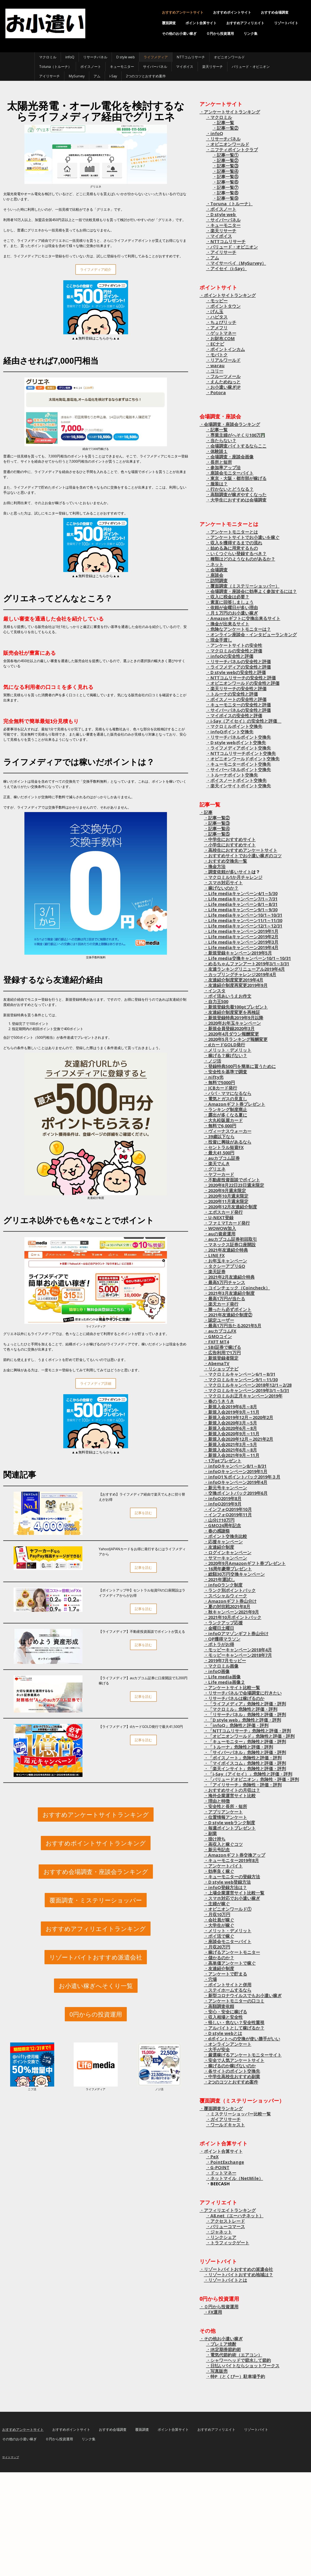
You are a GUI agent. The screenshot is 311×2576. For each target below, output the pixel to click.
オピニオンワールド (229, 57)
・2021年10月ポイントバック (223, 1660)
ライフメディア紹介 (109, 295)
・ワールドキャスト (215, 2228)
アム (97, 76)
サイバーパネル (155, 66)
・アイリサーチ (211, 252)
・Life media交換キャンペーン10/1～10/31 (230, 971)
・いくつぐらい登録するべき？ (226, 553)
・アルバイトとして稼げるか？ (224, 2125)
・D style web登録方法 (217, 1979)
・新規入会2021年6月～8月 (220, 1488)
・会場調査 (207, 570)
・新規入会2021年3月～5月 (220, 1482)
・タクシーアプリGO (214, 1293)
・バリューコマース (215, 2330)
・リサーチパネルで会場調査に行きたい (233, 1736)
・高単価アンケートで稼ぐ (220, 2060)
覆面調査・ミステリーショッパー (109, 1968)
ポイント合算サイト (166, 23)
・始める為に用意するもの (222, 548)
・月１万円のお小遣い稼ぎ (222, 618)
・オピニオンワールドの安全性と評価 (233, 694)
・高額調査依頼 (209, 2103)
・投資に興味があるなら (218, 1169)
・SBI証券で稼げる (212, 1374)
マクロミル (47, 57)
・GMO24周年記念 (212, 1563)
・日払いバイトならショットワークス (233, 2469)
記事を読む (146, 1580)
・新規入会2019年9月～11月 (222, 1450)
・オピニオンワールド (218, 144)
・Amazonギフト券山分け (220, 1644)
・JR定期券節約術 (213, 2453)
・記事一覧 (213, 123)
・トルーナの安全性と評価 (222, 705)
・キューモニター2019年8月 (221, 1958)
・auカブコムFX (210, 1358)
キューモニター (122, 66)
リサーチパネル (95, 57)
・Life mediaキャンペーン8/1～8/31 (231, 915)
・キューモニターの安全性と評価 (228, 715)
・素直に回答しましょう (220, 607)
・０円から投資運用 (209, 2410)
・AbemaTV (207, 1390)
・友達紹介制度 (209, 1585)
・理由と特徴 (207, 1898)
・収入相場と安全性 (213, 2114)
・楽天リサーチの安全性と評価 (226, 699)
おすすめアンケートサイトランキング (109, 1882)
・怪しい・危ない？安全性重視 (224, 2120)
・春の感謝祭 (207, 1569)
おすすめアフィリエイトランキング (109, 1996)
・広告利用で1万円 (212, 1380)
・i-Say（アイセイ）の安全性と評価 (234, 732)
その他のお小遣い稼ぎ (144, 33)
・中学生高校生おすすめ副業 (222, 2174)
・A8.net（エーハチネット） (225, 2319)
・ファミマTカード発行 (217, 1250)
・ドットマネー (211, 2277)
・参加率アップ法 (213, 467)
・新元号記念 (207, 1947)
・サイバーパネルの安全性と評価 (228, 721)
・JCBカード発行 (210, 1115)
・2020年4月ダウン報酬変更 (221, 1061)
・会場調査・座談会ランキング (220, 424)
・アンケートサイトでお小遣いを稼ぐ (233, 537)
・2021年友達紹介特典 (216, 1277)
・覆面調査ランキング (211, 2212)
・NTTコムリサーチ (216, 241)
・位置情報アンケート (215, 1914)
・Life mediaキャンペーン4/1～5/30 (231, 904)
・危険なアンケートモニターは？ (228, 634)
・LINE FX (204, 1282)
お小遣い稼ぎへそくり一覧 (109, 2053)
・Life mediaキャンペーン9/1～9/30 (231, 920)
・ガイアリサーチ (213, 2223)
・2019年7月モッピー (215, 1704)
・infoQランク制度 (213, 1628)
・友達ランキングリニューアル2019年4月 (230, 993)
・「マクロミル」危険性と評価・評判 (231, 1758)
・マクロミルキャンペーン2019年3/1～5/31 (230, 1425)
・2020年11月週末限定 (216, 1228)
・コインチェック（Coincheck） (227, 1315)
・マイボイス (209, 236)
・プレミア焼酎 (211, 2448)
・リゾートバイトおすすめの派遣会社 (226, 2373)
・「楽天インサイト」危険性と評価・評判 (231, 1852)
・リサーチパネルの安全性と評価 (228, 672)
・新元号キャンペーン (215, 1525)
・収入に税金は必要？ (218, 602)
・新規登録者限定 (211, 1385)
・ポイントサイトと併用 (218, 2082)
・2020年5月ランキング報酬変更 (226, 1066)
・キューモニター (213, 225)
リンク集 (216, 33)
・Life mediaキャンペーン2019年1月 (231, 942)
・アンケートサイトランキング (220, 112)
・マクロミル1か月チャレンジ (223, 888)
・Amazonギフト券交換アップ (224, 1952)
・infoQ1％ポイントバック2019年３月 (232, 1515)
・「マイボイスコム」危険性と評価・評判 (231, 1841)
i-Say (113, 76)
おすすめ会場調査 (240, 12)
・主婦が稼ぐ (207, 2001)
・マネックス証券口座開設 (220, 1271)
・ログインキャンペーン (218, 1590)
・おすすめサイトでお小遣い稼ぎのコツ (233, 866)
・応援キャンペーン (213, 1579)
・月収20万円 (207, 2044)
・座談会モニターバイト (220, 473)
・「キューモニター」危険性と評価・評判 (231, 1809)
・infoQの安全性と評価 (220, 667)
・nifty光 (204, 1104)
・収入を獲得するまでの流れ (224, 543)
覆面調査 (134, 23)
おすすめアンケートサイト (148, 12)
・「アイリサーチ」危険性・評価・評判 (233, 1882)
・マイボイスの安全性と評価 (224, 726)
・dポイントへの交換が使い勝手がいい (232, 2136)
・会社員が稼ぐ (209, 2017)
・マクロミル (209, 117)
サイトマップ (45, 2561)
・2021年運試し (209, 1623)
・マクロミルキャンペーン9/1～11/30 (231, 1407)
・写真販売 (207, 2475)
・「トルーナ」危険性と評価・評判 (228, 1817)
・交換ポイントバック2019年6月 (226, 1531)
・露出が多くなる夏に (215, 1142)
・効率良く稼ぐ (209, 1968)
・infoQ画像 (207, 1714)
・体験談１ (207, 451)
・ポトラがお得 (209, 1687)
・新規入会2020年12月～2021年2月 (228, 1477)
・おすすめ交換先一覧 (215, 872)
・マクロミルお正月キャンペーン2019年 (233, 1434)
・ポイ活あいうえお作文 (218, 1023)
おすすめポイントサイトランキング (109, 1911)
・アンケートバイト (213, 1963)
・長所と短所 (209, 462)
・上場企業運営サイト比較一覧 (224, 1990)
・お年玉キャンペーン (215, 1288)
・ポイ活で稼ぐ (209, 2033)
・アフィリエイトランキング (218, 2314)
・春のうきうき (209, 1439)
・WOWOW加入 (210, 1255)
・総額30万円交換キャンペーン (224, 1617)
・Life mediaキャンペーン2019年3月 (231, 953)
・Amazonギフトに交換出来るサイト (233, 624)
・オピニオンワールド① (218, 2006)
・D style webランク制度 (219, 1920)
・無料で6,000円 (210, 1153)
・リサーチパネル (213, 139)
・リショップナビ (211, 1396)
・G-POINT (208, 2271)
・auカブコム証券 (212, 1185)
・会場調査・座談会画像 (220, 457)
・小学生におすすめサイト (220, 856)
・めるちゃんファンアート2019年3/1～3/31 (230, 982)
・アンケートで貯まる (215, 2071)
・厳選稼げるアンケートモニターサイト (233, 2152)
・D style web (211, 214)
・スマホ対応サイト (213, 893)
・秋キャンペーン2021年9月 (221, 1655)
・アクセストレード (215, 2325)
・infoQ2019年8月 (213, 1536)
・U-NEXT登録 (209, 1244)
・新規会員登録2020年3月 (219, 1055)
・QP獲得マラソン (212, 1682)
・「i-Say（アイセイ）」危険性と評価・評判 (227, 1863)
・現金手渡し (209, 651)
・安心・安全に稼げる (215, 2109)
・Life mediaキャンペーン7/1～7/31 (231, 910)
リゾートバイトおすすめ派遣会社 (109, 2025)
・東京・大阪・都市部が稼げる (226, 478)
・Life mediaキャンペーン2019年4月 (231, 958)
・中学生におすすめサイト (220, 850)
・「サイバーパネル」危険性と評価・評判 (231, 1825)
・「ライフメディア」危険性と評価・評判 (231, 1749)
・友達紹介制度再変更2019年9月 (226, 1012)
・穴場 (200, 2076)
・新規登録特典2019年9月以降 (224, 1045)
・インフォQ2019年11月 (218, 1552)
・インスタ (205, 1018)
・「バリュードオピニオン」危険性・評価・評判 (231, 1874)
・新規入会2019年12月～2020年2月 (228, 1455)
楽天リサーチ (212, 66)
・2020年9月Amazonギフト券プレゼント (231, 1603)
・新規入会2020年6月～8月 (220, 1466)
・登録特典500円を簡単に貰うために (230, 1093)
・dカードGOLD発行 (214, 1072)
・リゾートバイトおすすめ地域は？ (228, 2378)
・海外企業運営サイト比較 (220, 1893)
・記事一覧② (216, 128)
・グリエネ (205, 1196)
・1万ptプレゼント (213, 1498)
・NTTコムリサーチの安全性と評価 (231, 688)
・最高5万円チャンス (214, 1309)
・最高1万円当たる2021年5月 (223, 1353)
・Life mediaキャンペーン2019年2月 (231, 947)
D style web (125, 57)
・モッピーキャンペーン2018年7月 (228, 1698)
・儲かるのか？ (209, 2055)
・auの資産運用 (210, 1261)
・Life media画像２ (214, 1725)
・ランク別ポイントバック (220, 1633)
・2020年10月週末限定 (216, 1223)
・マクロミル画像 (211, 1709)
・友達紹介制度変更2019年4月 (224, 1007)
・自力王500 (206, 1028)
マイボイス (184, 66)
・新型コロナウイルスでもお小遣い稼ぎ (233, 2093)
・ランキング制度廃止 (215, 1136)
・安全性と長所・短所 (215, 1904)
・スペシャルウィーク (215, 1639)
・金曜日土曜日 (209, 1671)
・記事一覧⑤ (207, 845)
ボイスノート (90, 66)
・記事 (196, 823)
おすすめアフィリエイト (211, 23)
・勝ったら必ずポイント (218, 1336)
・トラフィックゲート (218, 2346)
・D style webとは (213, 2130)
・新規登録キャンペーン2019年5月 (228, 964)
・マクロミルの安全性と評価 (224, 661)
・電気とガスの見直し (215, 1126)
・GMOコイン (208, 1363)
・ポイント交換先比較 (215, 1574)
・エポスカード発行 (213, 1239)
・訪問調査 (207, 580)
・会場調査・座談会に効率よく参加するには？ (233, 594)
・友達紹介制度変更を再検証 (222, 1039)
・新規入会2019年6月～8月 (220, 1444)
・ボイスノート (211, 209)
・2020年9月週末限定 (215, 1217)
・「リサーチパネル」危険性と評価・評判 (231, 1765)
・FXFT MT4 (206, 1369)
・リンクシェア (211, 2341)
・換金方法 (205, 877)
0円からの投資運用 (109, 2082)
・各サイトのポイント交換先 (222, 2168)
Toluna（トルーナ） (55, 66)
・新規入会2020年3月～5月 (220, 1461)
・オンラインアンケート (218, 2141)
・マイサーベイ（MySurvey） (226, 263)
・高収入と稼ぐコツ (213, 1941)
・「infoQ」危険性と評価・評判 (226, 1779)
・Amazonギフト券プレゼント (224, 1131)
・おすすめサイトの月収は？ (222, 1887)
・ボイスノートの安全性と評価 (226, 710)
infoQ (69, 57)
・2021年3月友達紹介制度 (219, 1320)
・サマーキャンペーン (215, 1596)
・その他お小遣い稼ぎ (211, 2442)
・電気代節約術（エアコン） (224, 2458)
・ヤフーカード (209, 1201)
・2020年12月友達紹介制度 (220, 1234)
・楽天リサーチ (211, 231)
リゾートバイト (252, 23)
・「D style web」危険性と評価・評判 (232, 1774)
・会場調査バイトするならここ (226, 446)
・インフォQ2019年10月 (218, 1547)
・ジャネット (209, 2336)
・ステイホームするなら (218, 2087)
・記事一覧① (216, 155)
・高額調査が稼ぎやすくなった (226, 494)
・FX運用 (203, 2416)
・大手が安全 (207, 2147)
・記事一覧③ (216, 166)
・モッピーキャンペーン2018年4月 (228, 1693)
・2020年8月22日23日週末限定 (224, 1212)
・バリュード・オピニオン (222, 247)
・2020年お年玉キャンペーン (222, 1050)
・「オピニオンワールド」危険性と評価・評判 (229, 1798)
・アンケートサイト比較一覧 (222, 1731)
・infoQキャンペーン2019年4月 (226, 1520)
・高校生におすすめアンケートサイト (231, 861)
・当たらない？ (211, 440)
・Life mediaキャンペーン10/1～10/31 (233, 926)
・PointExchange (215, 2266)
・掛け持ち (205, 1936)
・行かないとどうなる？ (220, 489)
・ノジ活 (202, 1088)
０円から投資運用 (185, 33)
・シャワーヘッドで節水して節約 (228, 2464)
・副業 (200, 1931)
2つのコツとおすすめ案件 (146, 76)
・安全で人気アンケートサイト (224, 2157)
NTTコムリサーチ (191, 57)
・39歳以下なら (209, 1163)
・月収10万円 (207, 2012)
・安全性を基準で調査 (215, 1099)
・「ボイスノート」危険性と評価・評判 (233, 1833)
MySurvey (77, 76)
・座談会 (205, 575)
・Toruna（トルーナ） (219, 204)
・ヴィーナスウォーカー (218, 1158)
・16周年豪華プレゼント (218, 1612)
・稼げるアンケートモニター (222, 2049)
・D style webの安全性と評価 (226, 683)
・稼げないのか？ (211, 899)
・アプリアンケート (213, 1909)
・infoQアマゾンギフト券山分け (226, 1677)
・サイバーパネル (213, 220)
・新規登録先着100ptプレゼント (226, 1034)
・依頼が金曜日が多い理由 (222, 613)
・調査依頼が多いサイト (218, 883)
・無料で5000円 (209, 1109)
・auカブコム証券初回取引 (220, 1266)
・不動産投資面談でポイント (222, 1207)
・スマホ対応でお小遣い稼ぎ (222, 1995)
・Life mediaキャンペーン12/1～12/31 (233, 937)
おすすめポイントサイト (198, 12)
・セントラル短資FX (214, 1174)
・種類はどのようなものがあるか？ (230, 559)
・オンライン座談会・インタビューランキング (233, 642)
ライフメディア (156, 57)
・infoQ (204, 133)
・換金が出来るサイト (218, 629)
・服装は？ (207, 484)
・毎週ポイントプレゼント (220, 1925)
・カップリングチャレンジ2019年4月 (230, 1001)
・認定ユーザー (209, 1347)
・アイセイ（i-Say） (216, 268)
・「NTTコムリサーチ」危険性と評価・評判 (231, 1787)
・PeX (202, 2260)
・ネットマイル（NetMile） (224, 2282)
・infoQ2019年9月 (213, 1542)
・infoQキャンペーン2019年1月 (226, 1509)
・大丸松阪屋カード (213, 1147)
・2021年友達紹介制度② (218, 1342)
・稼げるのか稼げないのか (220, 2163)
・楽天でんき (207, 1190)
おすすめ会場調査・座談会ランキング (109, 1939)
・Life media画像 (212, 1720)
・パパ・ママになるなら (218, 1120)
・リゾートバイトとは (215, 2384)
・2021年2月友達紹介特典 (219, 1304)
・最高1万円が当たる (214, 1326)
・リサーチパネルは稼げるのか (224, 1741)
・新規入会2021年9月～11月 (222, 1493)
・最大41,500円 (209, 1180)
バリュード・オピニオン (251, 66)
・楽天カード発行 (211, 1331)
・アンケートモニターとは (222, 532)
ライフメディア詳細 (109, 1451)
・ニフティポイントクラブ (222, 150)
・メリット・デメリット (218, 1077)
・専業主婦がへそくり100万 (225, 435)
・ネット (205, 564)
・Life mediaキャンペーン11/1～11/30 (233, 931)
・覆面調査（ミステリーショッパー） (233, 586)
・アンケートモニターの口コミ (224, 2098)
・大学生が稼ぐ (209, 2022)
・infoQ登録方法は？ (215, 1985)
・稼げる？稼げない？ (215, 1082)
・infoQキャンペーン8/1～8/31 (225, 1504)
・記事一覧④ (216, 171)
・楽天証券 (205, 1299)
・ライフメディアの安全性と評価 (228, 678)
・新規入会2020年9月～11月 (222, 1471)
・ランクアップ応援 (213, 1666)
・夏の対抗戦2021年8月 (217, 1650)
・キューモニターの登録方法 (222, 1974)
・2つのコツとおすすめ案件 (221, 2179)
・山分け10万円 (209, 1558)
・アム (202, 258)
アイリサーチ (49, 76)
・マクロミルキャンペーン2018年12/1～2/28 (231, 1414)
